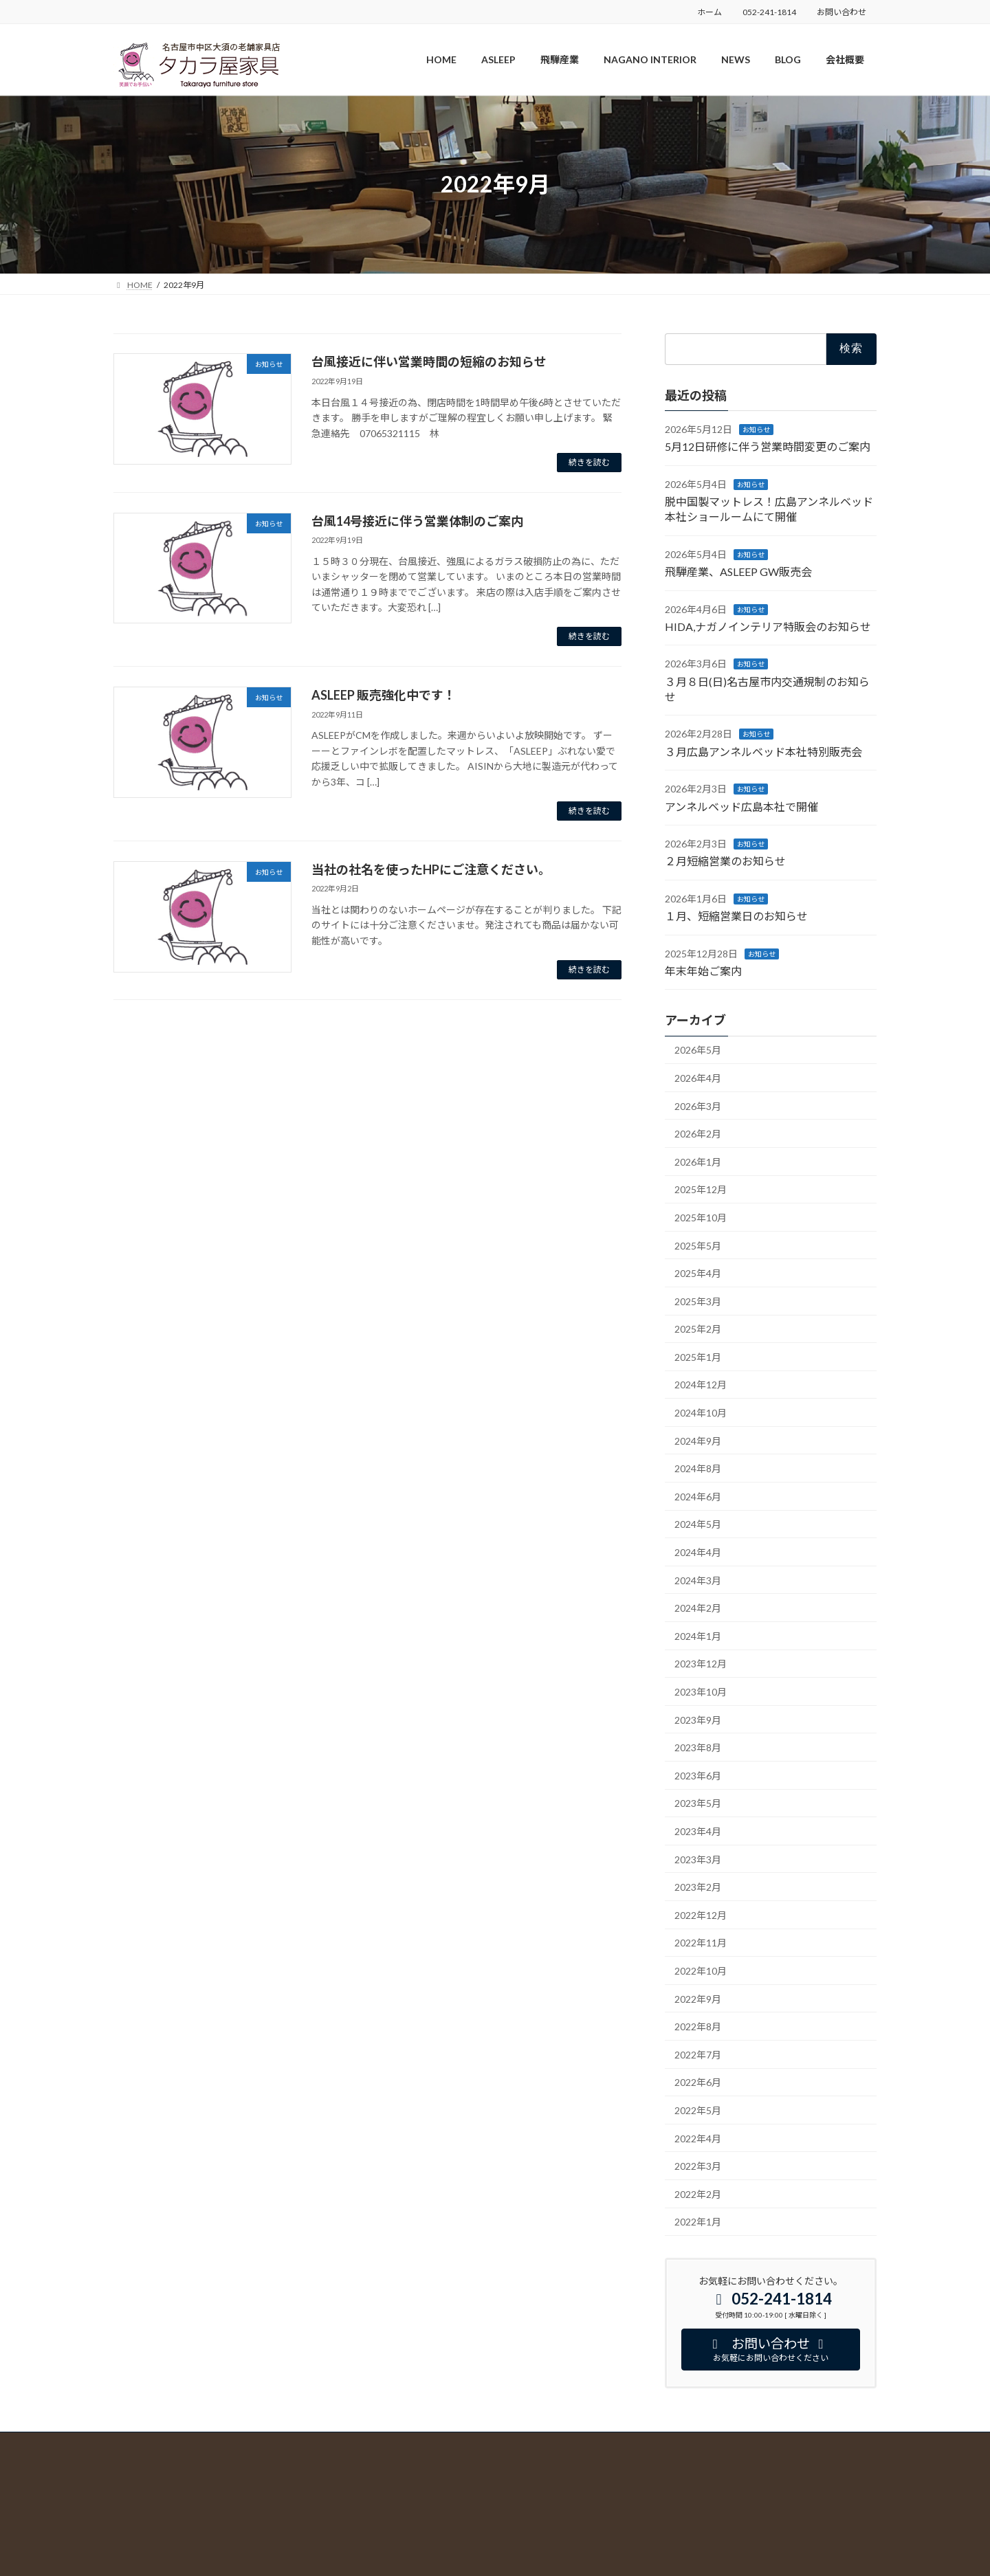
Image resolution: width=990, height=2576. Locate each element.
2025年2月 (697, 1329)
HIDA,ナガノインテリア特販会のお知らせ (768, 625)
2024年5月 (697, 1524)
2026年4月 (697, 1078)
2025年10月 (700, 1217)
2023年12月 (700, 1663)
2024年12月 (700, 1384)
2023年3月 (697, 1859)
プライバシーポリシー (155, 2462)
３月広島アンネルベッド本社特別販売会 (763, 750)
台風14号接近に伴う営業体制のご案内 (417, 521)
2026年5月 (697, 1050)
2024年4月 (697, 1552)
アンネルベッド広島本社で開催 (741, 805)
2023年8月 (697, 1747)
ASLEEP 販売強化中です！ (383, 694)
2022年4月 (697, 2138)
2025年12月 (700, 1189)
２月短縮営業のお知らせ (725, 860)
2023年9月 (697, 1719)
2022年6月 (697, 2082)
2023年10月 (700, 1692)
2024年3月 (697, 1580)
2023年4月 (697, 1831)
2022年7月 (697, 2054)
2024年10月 (700, 1413)
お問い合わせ (841, 12)
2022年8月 (697, 2026)
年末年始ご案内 (703, 970)
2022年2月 (697, 2193)
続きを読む (589, 462)
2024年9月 (697, 1440)
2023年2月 (697, 1887)
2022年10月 (700, 1971)
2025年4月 (697, 1273)
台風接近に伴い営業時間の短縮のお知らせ (429, 361)
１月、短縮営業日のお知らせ (736, 915)
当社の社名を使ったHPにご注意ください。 (431, 869)
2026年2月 (697, 1134)
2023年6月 (697, 1775)
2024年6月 (697, 1496)
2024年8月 (697, 1468)
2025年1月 (697, 1356)
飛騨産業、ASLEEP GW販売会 (738, 571)
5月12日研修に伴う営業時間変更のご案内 (767, 446)
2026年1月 (697, 1161)
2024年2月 (697, 1608)
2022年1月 (697, 2222)
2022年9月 (697, 1998)
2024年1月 (697, 1635)
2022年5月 (697, 2110)
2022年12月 (700, 1914)
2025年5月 (697, 1245)
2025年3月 (697, 1301)
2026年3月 (697, 1105)
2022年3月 (697, 2166)
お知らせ (756, 429)
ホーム (709, 12)
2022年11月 (700, 1942)
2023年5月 (697, 1803)
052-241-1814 (769, 12)
